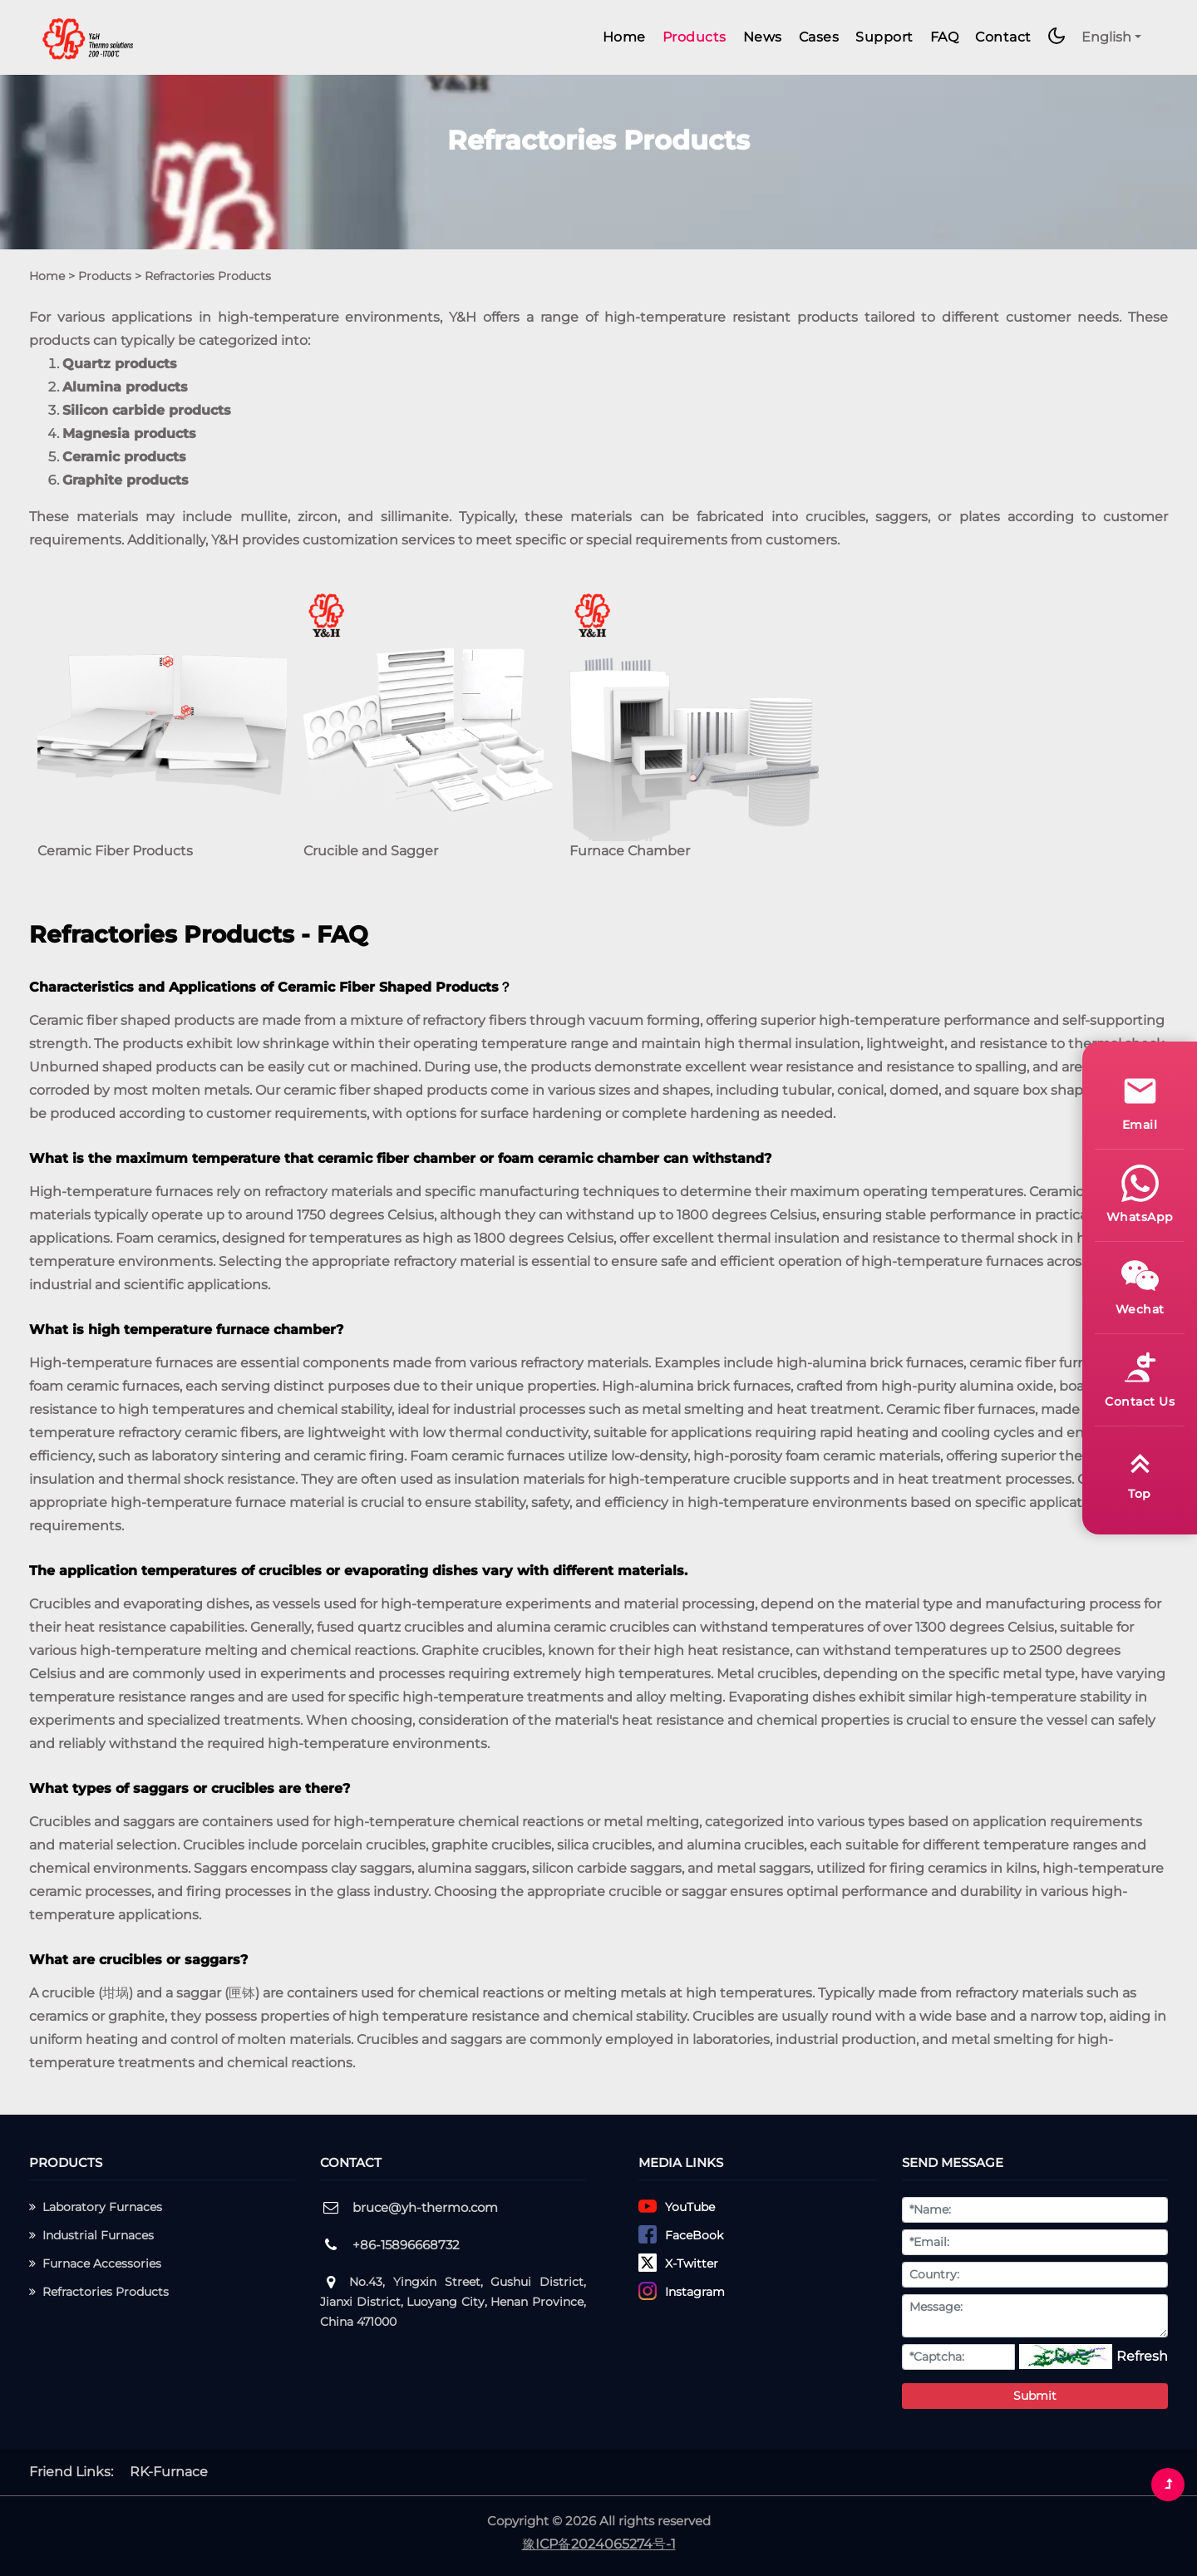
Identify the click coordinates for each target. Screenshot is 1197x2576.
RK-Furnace (169, 2472)
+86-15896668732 (406, 2245)
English (1106, 37)
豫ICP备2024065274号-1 (599, 2544)
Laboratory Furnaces (95, 2206)
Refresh (1142, 2356)
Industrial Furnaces (91, 2235)
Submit (1035, 2395)
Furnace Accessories (95, 2263)
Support (884, 37)
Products (695, 37)
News (762, 37)
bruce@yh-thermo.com (425, 2207)
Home (624, 37)
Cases (819, 37)
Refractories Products (99, 2291)
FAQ (944, 37)
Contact (1003, 37)
